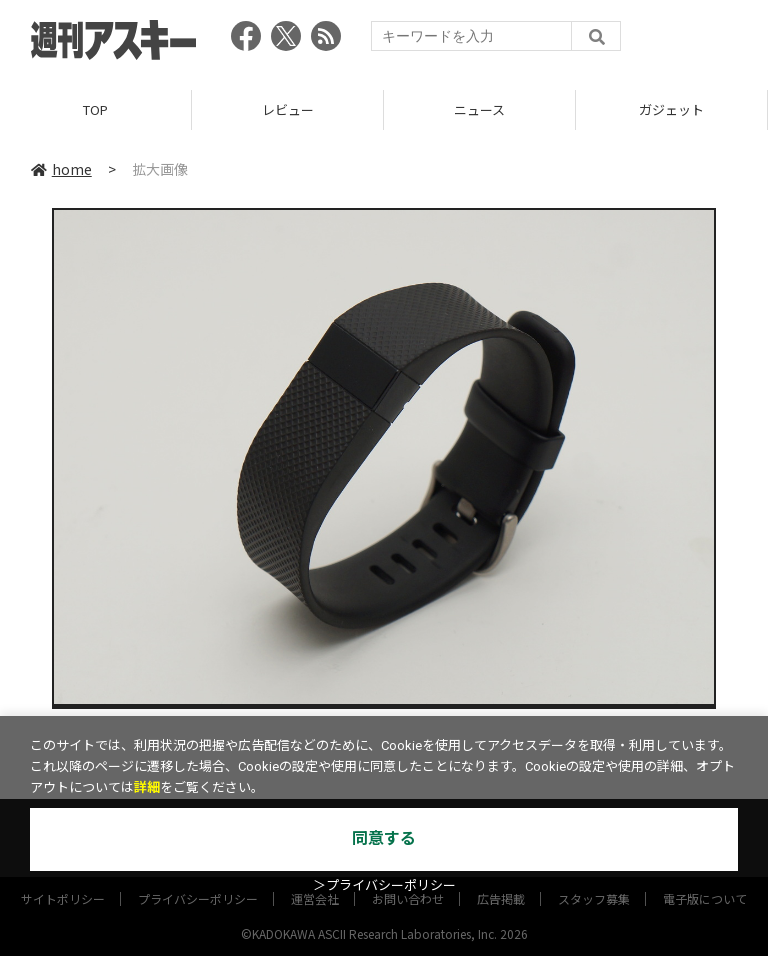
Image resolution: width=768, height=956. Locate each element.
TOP (95, 109)
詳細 (147, 787)
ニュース (479, 109)
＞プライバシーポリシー (384, 885)
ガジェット (671, 109)
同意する (384, 838)
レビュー (288, 109)
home (61, 169)
